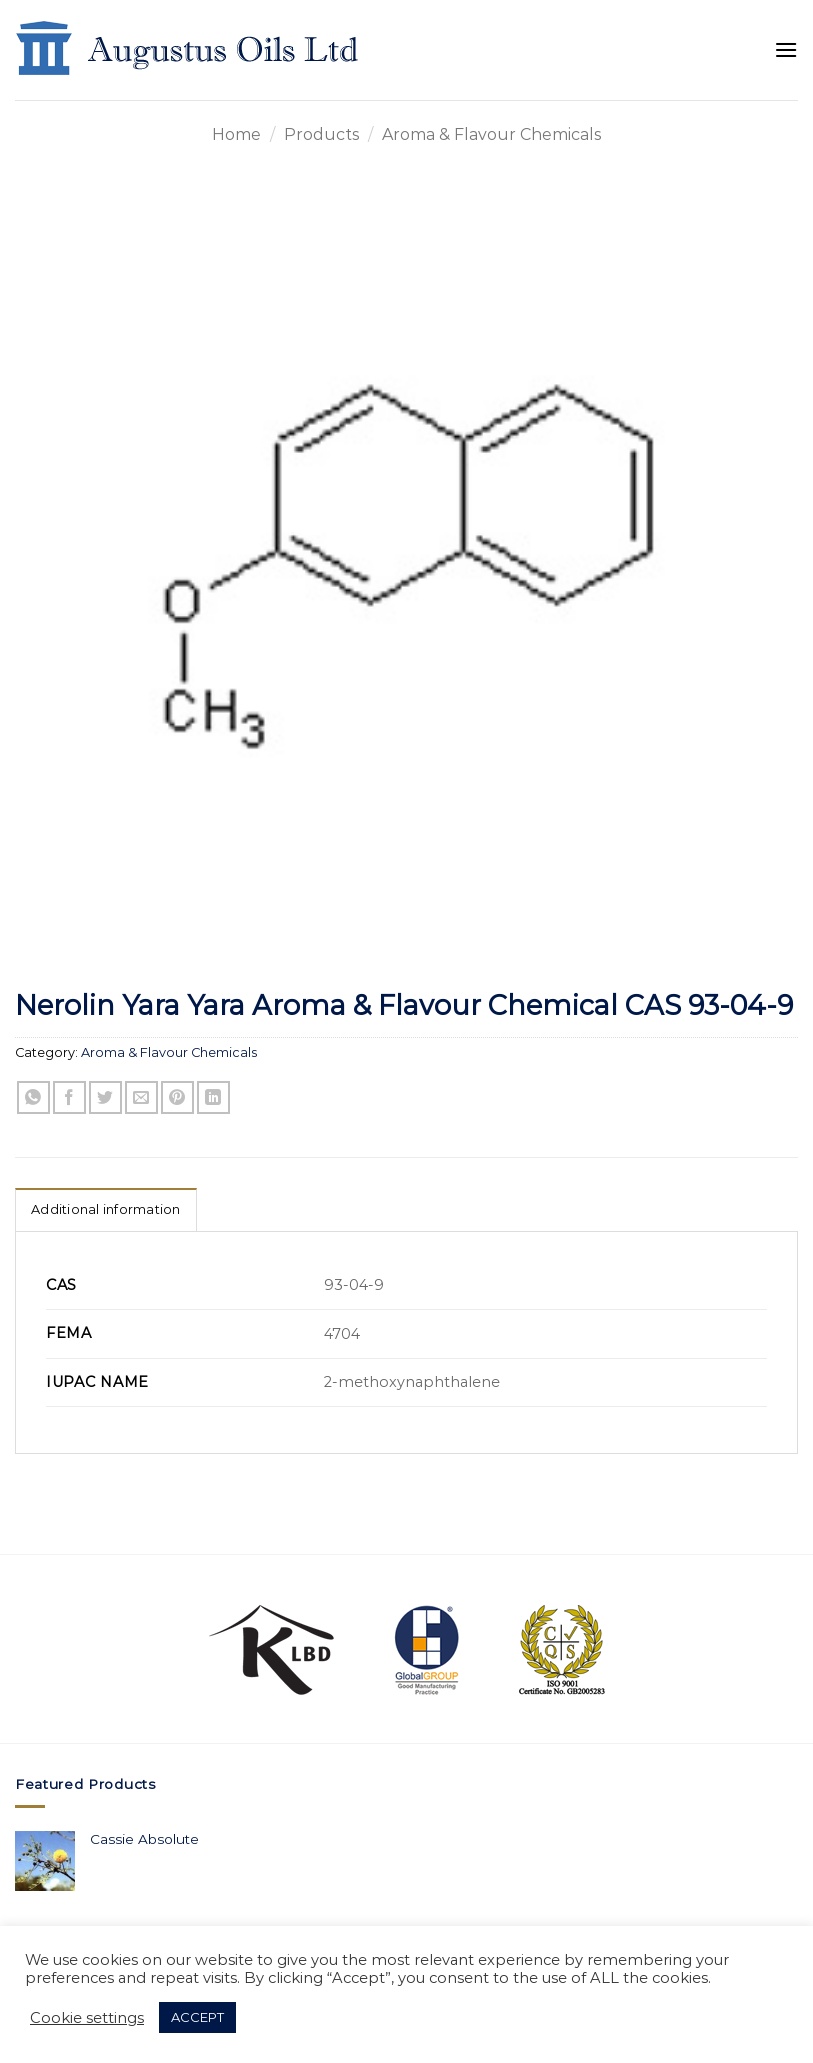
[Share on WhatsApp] (33, 1097)
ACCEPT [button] (197, 2017)
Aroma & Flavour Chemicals (491, 134)
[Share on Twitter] (105, 1097)
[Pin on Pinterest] (177, 1097)
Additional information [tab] (106, 1209)
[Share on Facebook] (69, 1097)
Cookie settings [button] (87, 2018)
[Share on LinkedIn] (213, 1097)
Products (321, 134)
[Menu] (786, 49)
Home (236, 134)
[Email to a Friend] (141, 1097)
